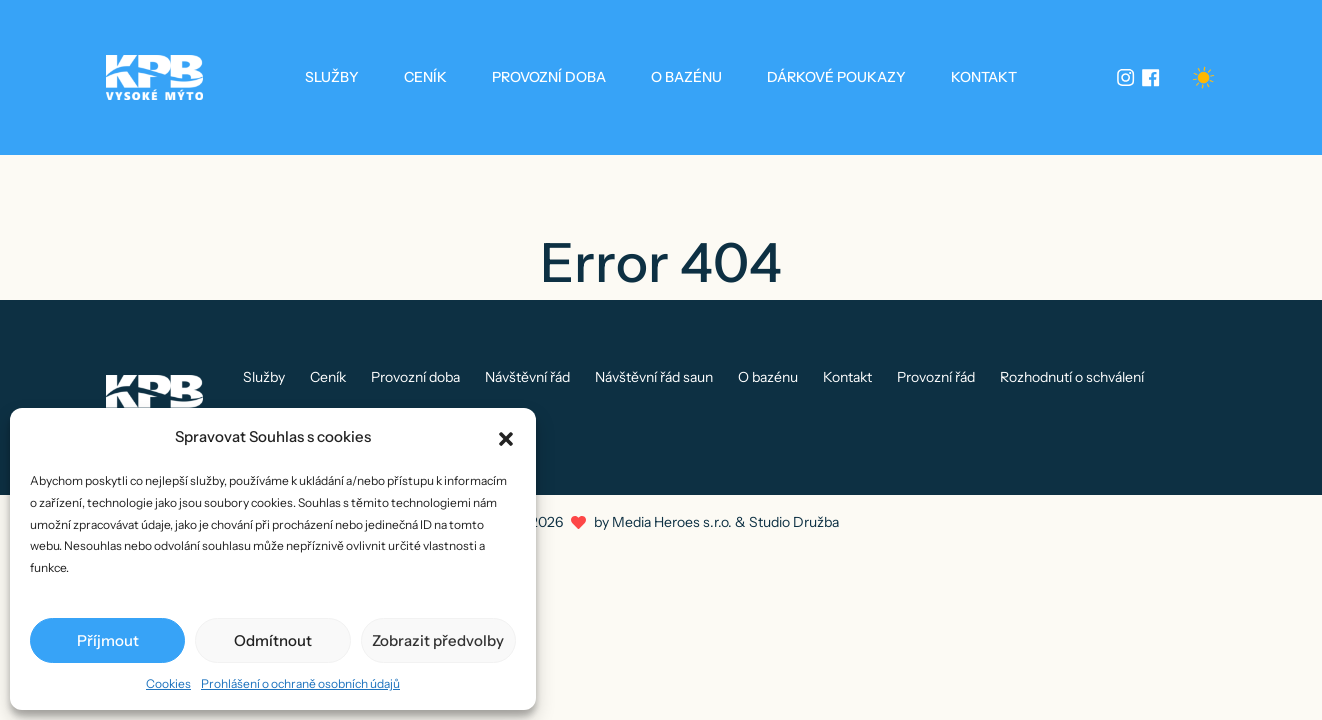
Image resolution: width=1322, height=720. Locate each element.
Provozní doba (549, 77)
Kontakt (984, 77)
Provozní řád (936, 377)
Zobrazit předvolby (438, 640)
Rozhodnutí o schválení (1072, 377)
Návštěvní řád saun (654, 377)
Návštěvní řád (527, 377)
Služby (332, 77)
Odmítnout (273, 640)
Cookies (168, 683)
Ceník (425, 77)
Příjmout (108, 640)
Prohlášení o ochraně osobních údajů (300, 683)
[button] (506, 437)
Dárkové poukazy (836, 77)
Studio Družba (794, 522)
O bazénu (686, 77)
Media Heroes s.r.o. (672, 522)
